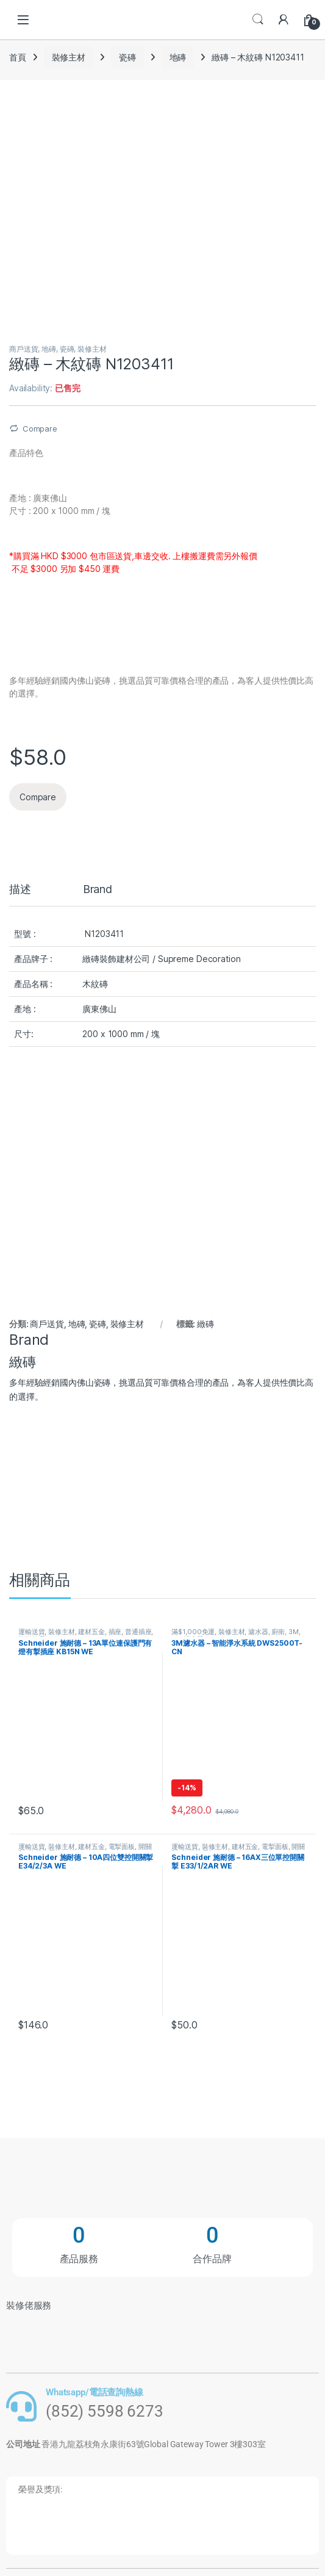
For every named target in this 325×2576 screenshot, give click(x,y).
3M (293, 1631)
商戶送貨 (23, 348)
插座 (115, 1631)
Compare (40, 428)
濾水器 (258, 1631)
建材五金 (91, 1631)
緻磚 (205, 1324)
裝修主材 (68, 57)
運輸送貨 (31, 1631)
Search (258, 19)
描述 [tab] (20, 889)
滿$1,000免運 (193, 1631)
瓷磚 (127, 57)
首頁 (17, 57)
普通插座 (138, 1631)
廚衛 (278, 1631)
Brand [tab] (97, 889)
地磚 (178, 57)
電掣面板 (122, 1846)
